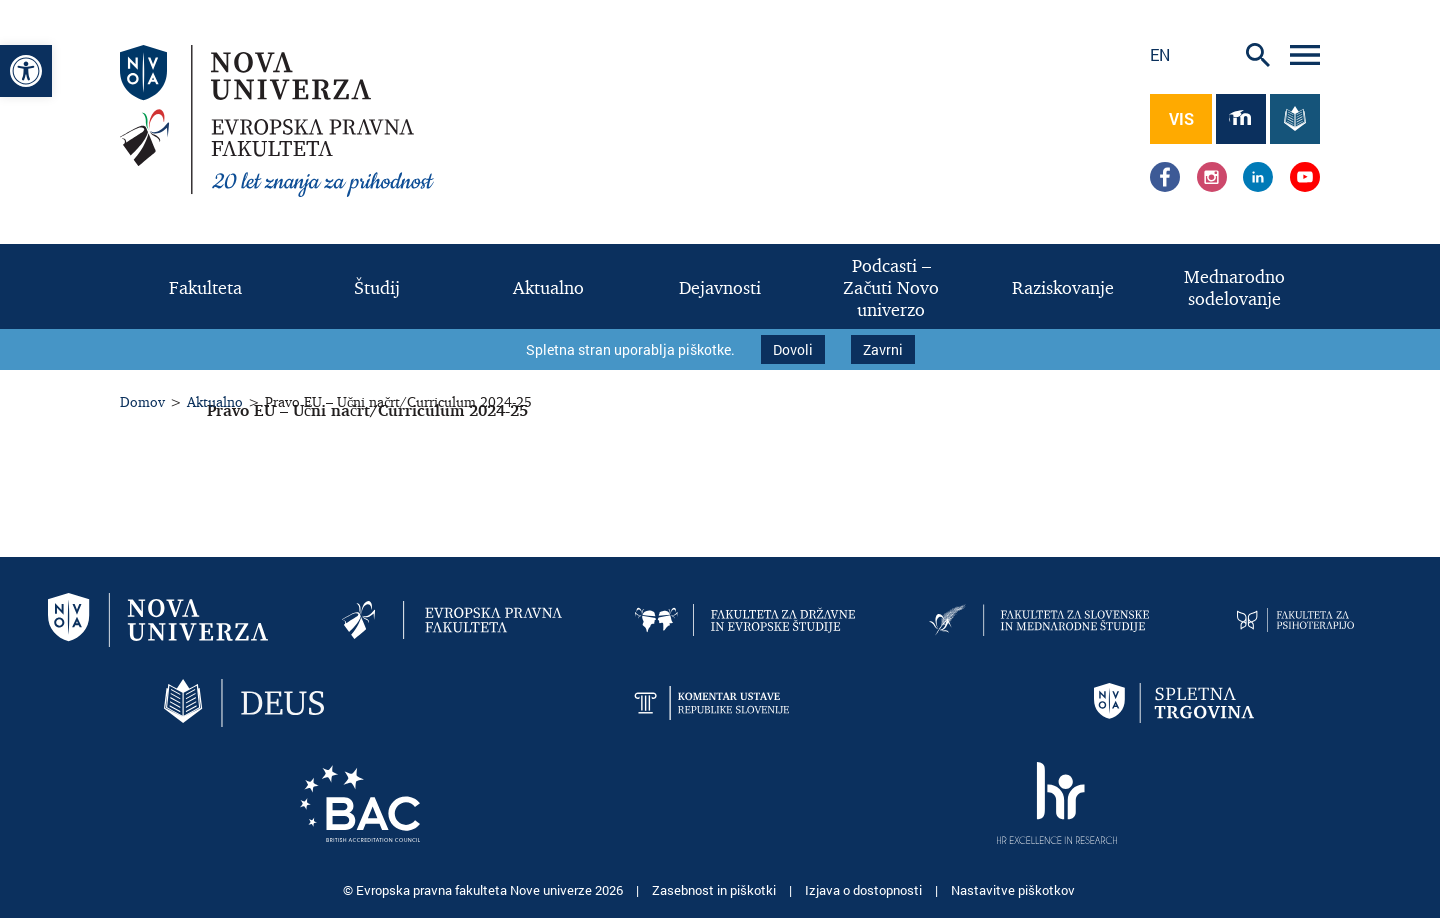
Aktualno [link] (215, 399)
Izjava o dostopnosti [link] (865, 888)
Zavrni (883, 348)
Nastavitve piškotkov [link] (1013, 888)
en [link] (1160, 54)
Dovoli (793, 348)
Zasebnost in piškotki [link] (715, 888)
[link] (26, 71)
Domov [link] (142, 399)
